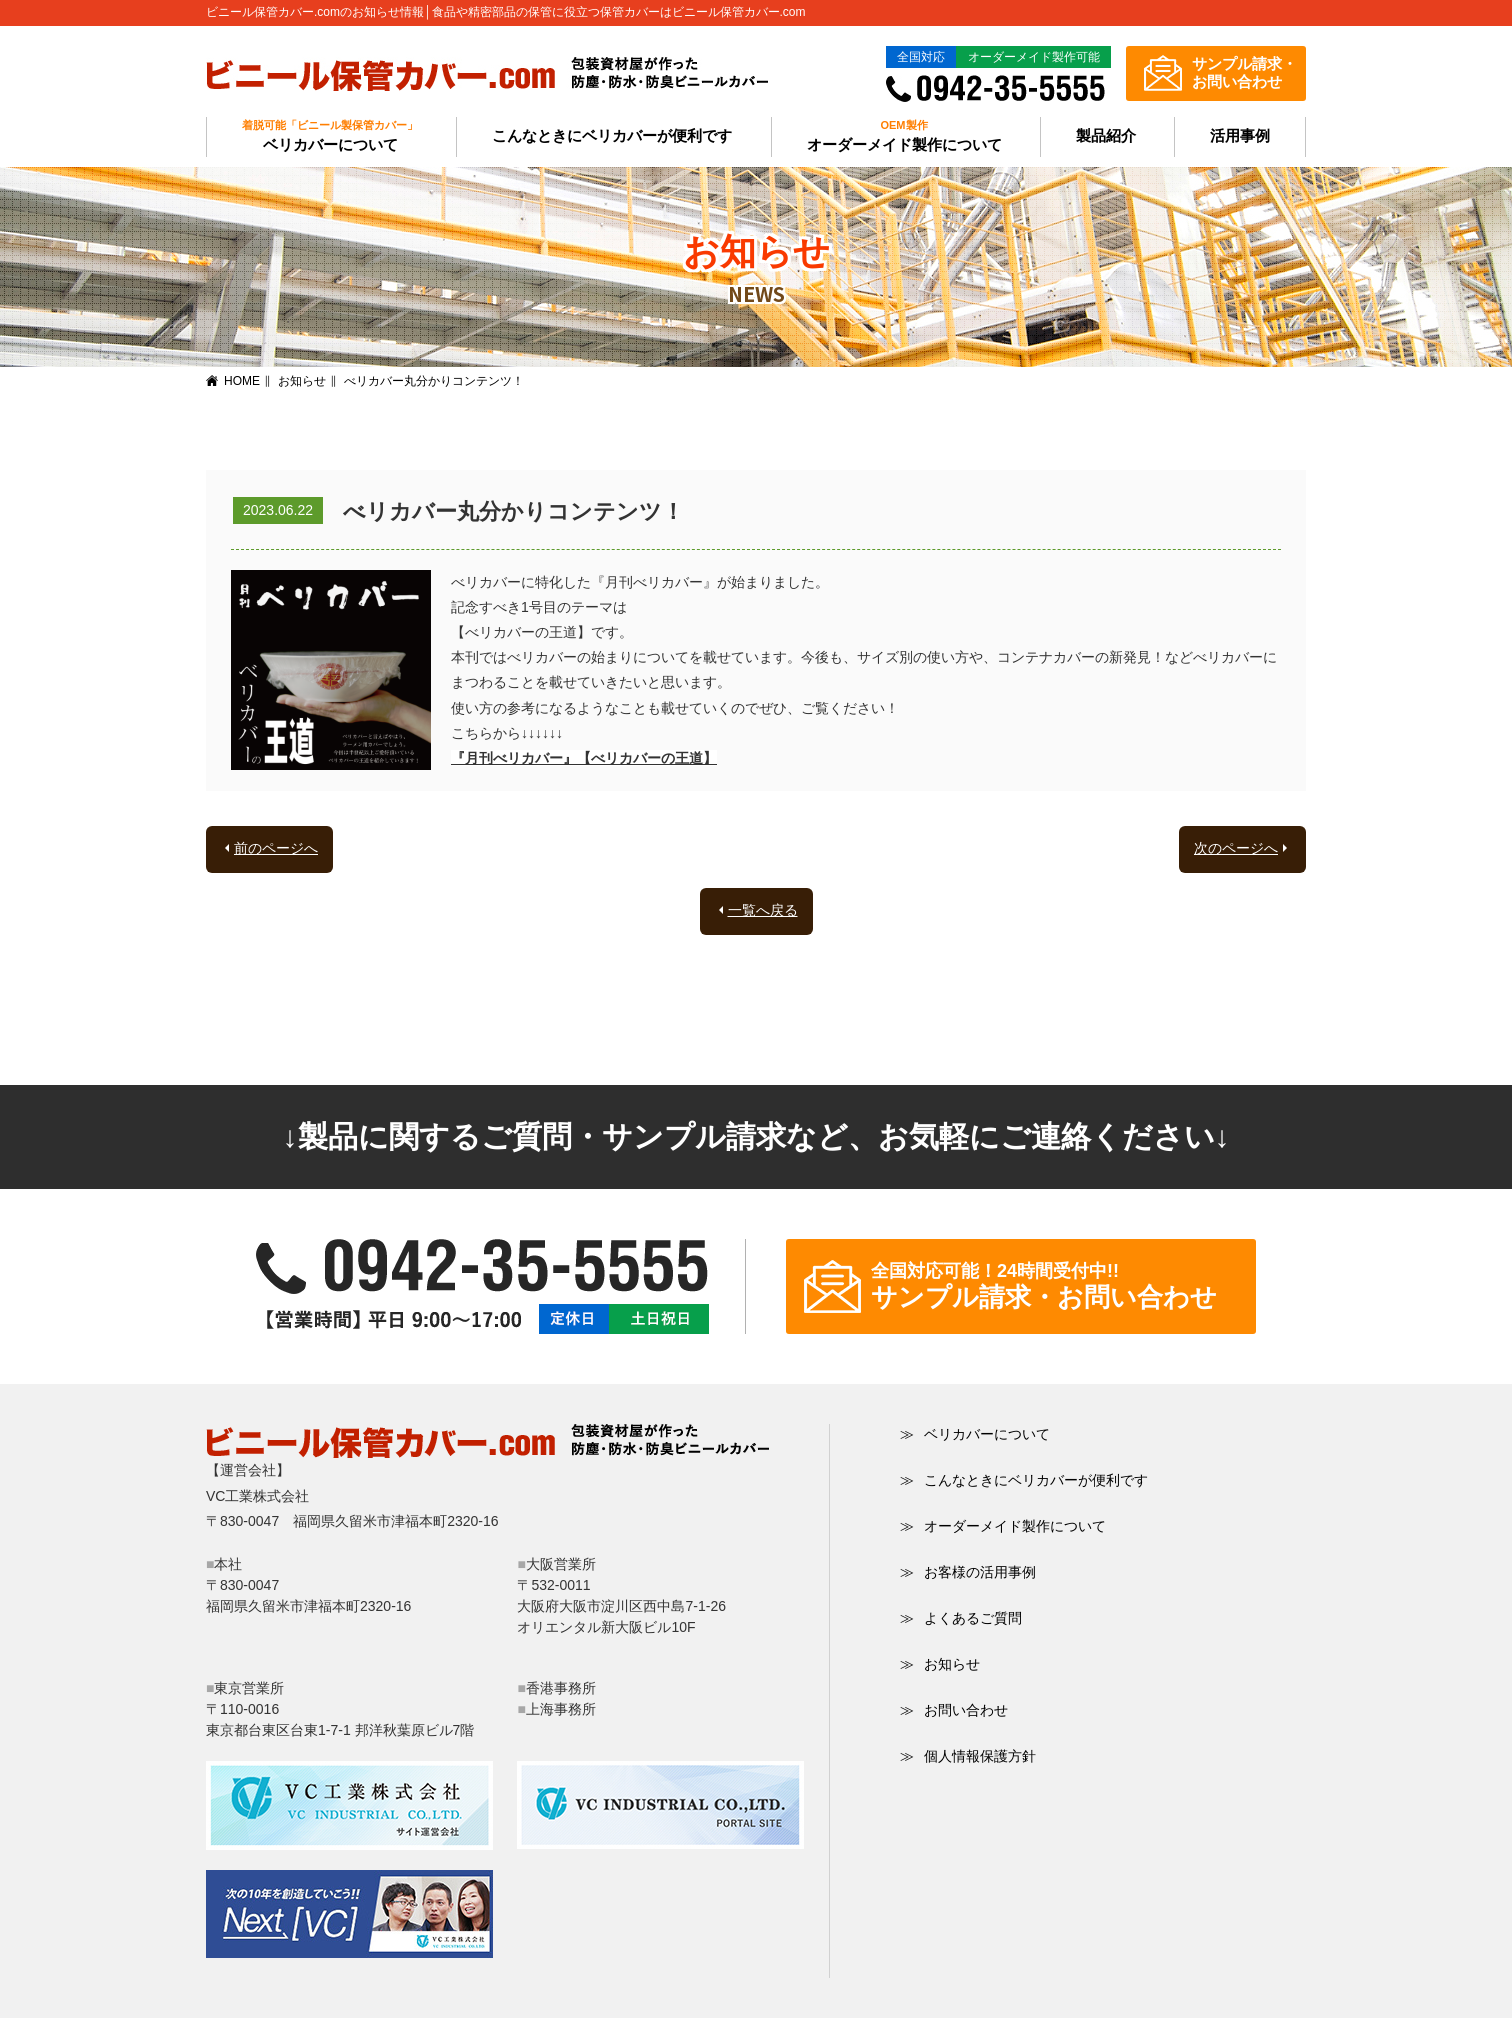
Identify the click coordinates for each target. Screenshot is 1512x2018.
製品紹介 (1106, 135)
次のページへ (1236, 848)
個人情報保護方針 (968, 1756)
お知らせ (302, 381)
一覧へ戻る (763, 910)
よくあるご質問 (961, 1618)
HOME (242, 381)
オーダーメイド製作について (1003, 1526)
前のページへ (276, 848)
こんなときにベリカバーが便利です (612, 135)
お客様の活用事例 (968, 1572)
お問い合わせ (954, 1710)
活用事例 (1240, 135)
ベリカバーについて (975, 1434)
